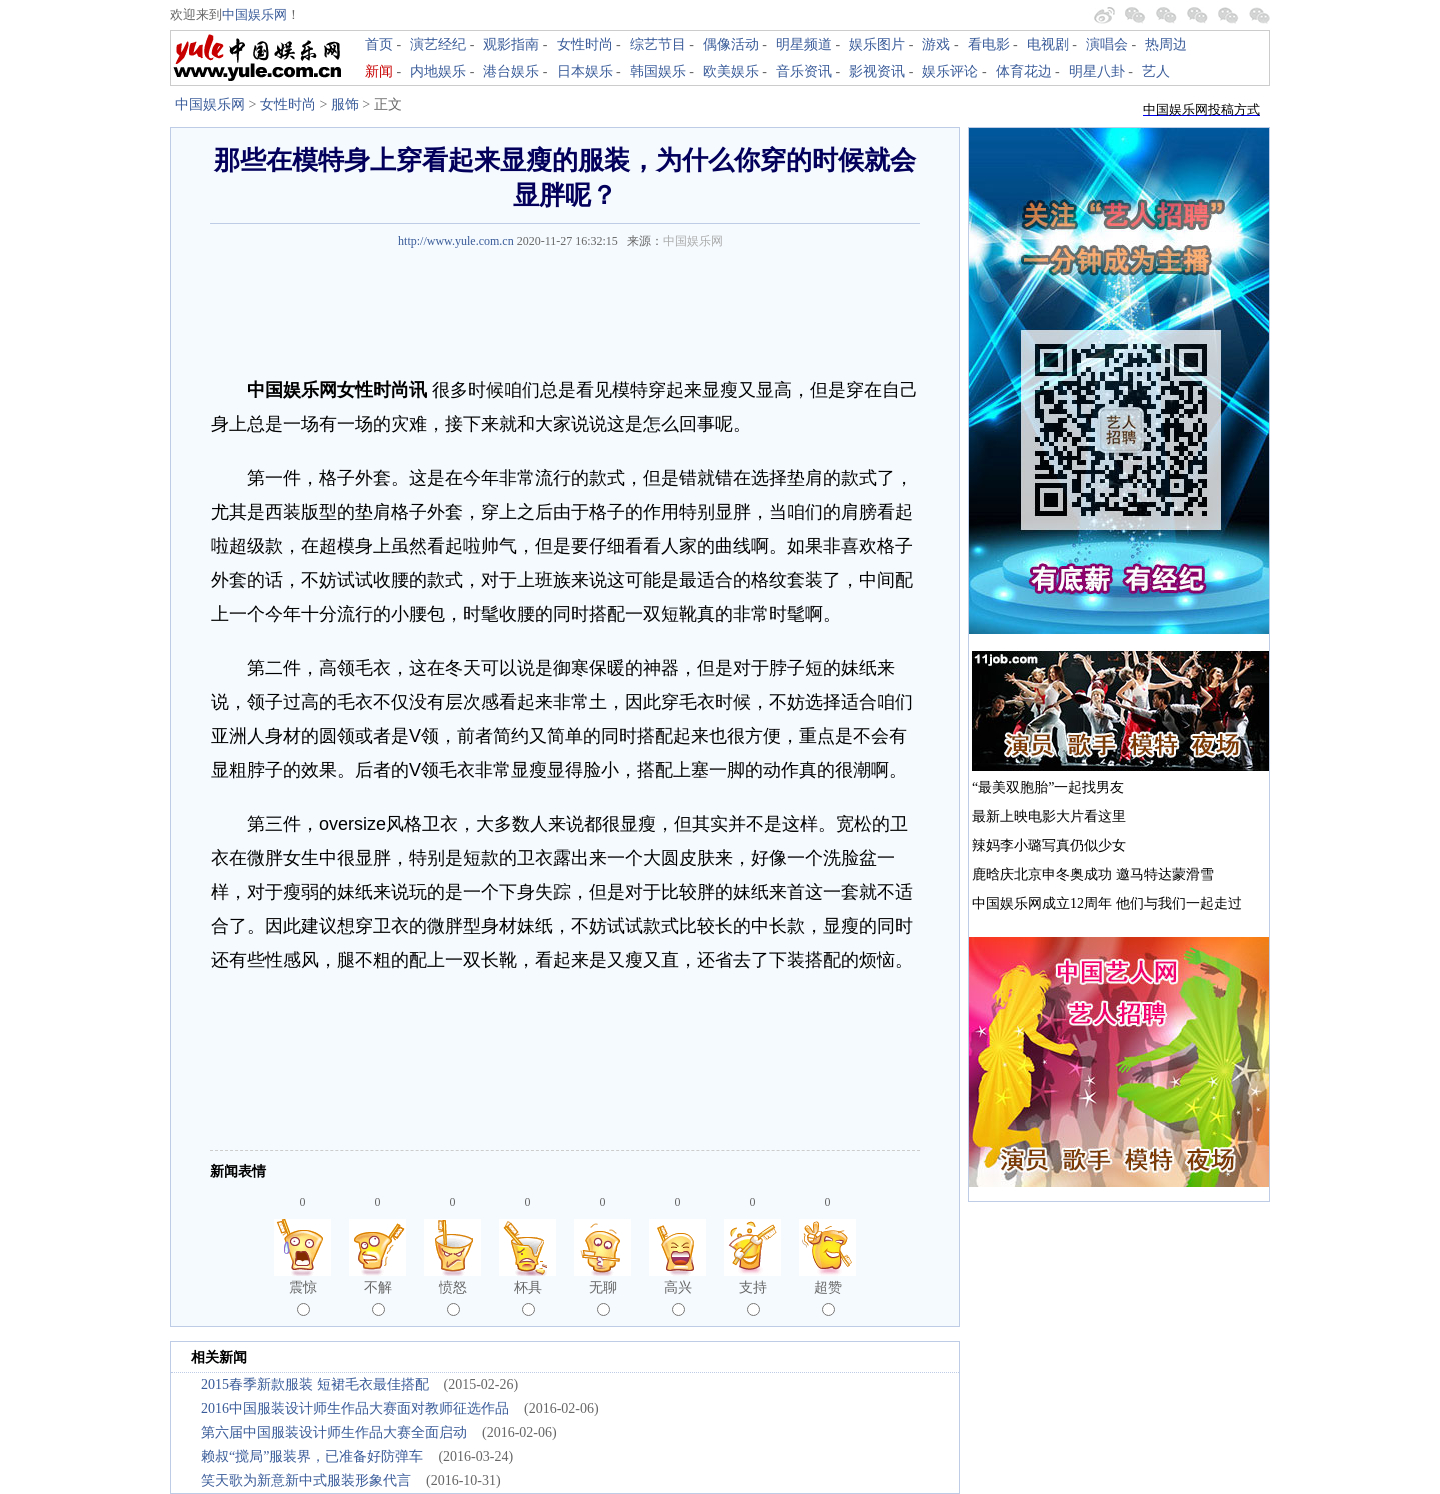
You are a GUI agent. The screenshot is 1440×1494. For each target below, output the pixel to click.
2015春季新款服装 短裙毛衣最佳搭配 (315, 1384)
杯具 (528, 1298)
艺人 (1156, 71)
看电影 (989, 44)
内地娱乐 (438, 71)
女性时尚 (585, 44)
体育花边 (1024, 71)
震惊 (303, 1298)
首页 (379, 44)
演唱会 (1107, 44)
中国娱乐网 (254, 14)
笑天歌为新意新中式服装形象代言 (306, 1480)
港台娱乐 (511, 71)
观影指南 (511, 44)
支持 (753, 1298)
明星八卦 (1097, 71)
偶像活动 (731, 44)
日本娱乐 (585, 71)
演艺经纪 (438, 44)
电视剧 (1048, 44)
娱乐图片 (877, 44)
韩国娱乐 (658, 71)
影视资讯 (877, 71)
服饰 (345, 104)
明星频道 (804, 44)
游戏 (936, 44)
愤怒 (453, 1298)
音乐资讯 (804, 71)
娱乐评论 (950, 71)
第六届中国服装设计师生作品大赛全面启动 (334, 1432)
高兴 (678, 1298)
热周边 (1166, 44)
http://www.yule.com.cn (456, 241)
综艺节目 (658, 44)
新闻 (379, 71)
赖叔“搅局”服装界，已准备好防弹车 (312, 1456)
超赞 (828, 1298)
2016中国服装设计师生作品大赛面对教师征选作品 (355, 1408)
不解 (378, 1298)
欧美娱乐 (731, 71)
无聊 (603, 1298)
